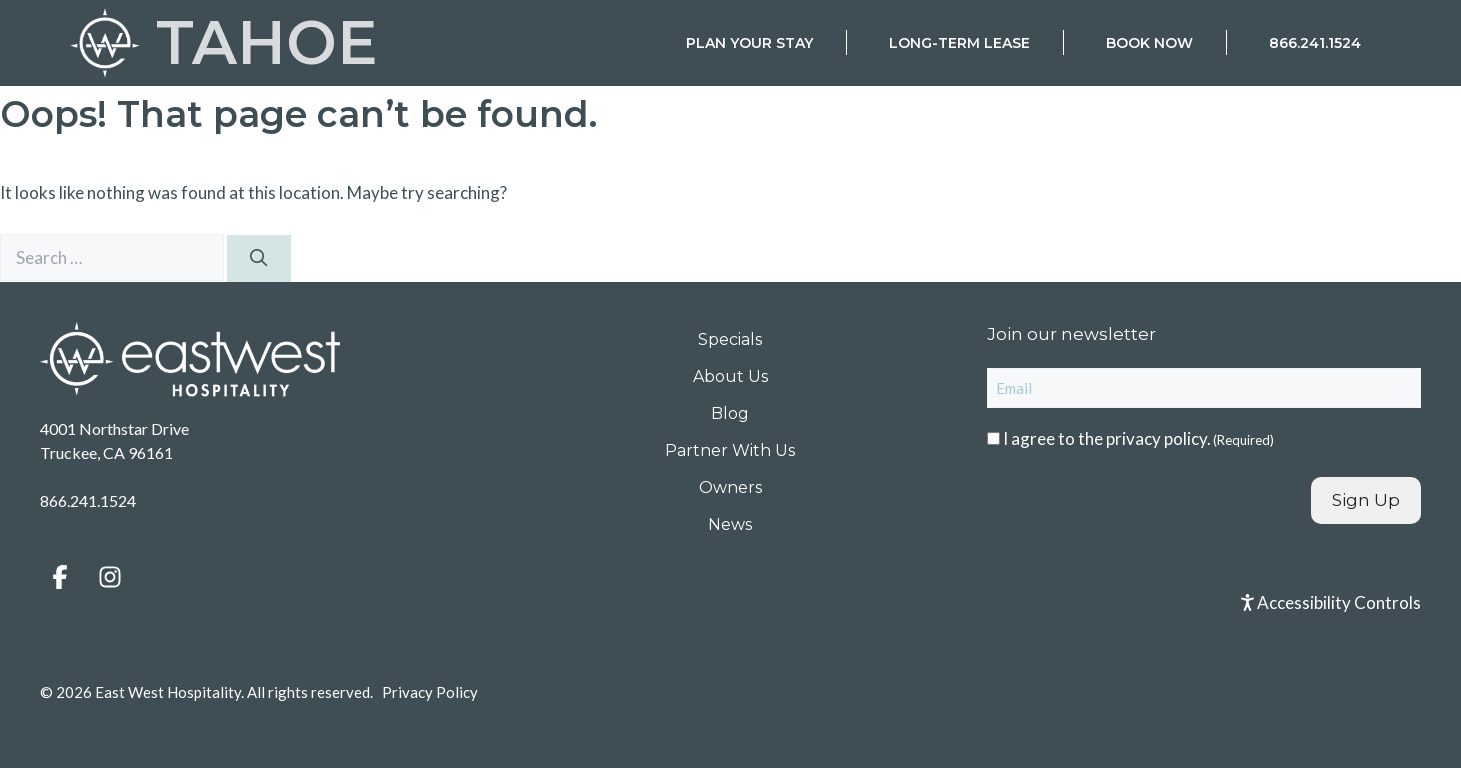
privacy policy (1156, 438)
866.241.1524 (1315, 43)
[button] (60, 577)
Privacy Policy (430, 692)
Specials (730, 339)
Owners (730, 487)
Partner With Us (730, 450)
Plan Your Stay (749, 43)
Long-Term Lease (959, 43)
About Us (730, 376)
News (730, 524)
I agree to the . (1138, 438)
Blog (730, 413)
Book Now (1149, 43)
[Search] (259, 259)
